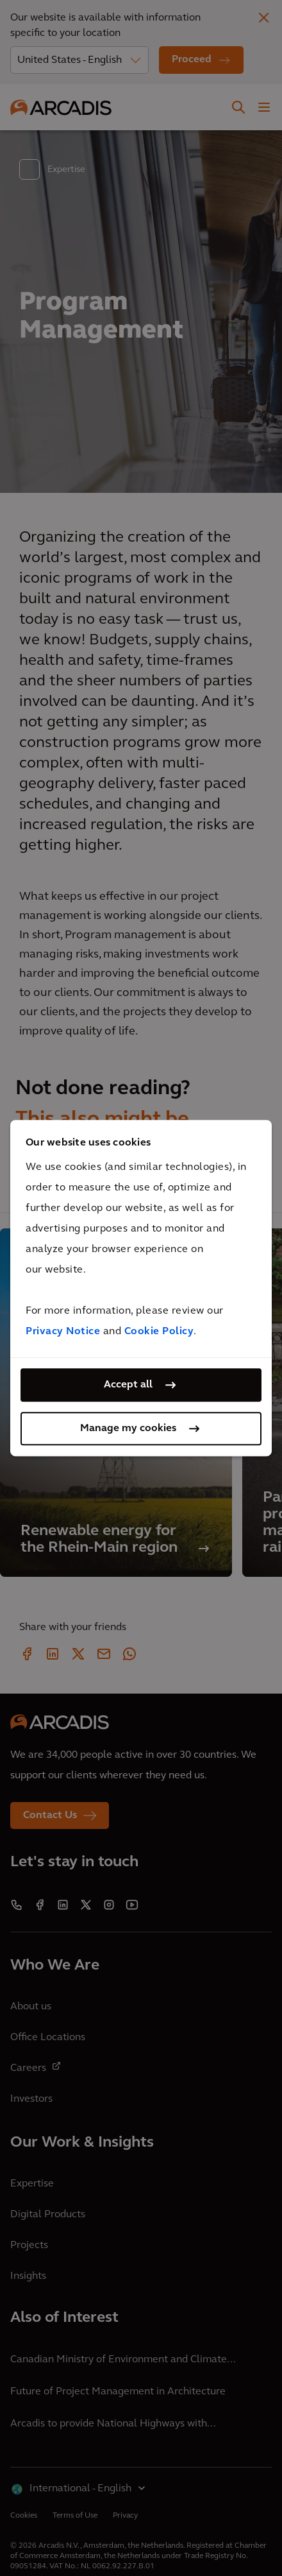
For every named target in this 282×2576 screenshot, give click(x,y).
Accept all (128, 1385)
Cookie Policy (159, 1332)
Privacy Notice (63, 1332)
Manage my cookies (128, 1428)
